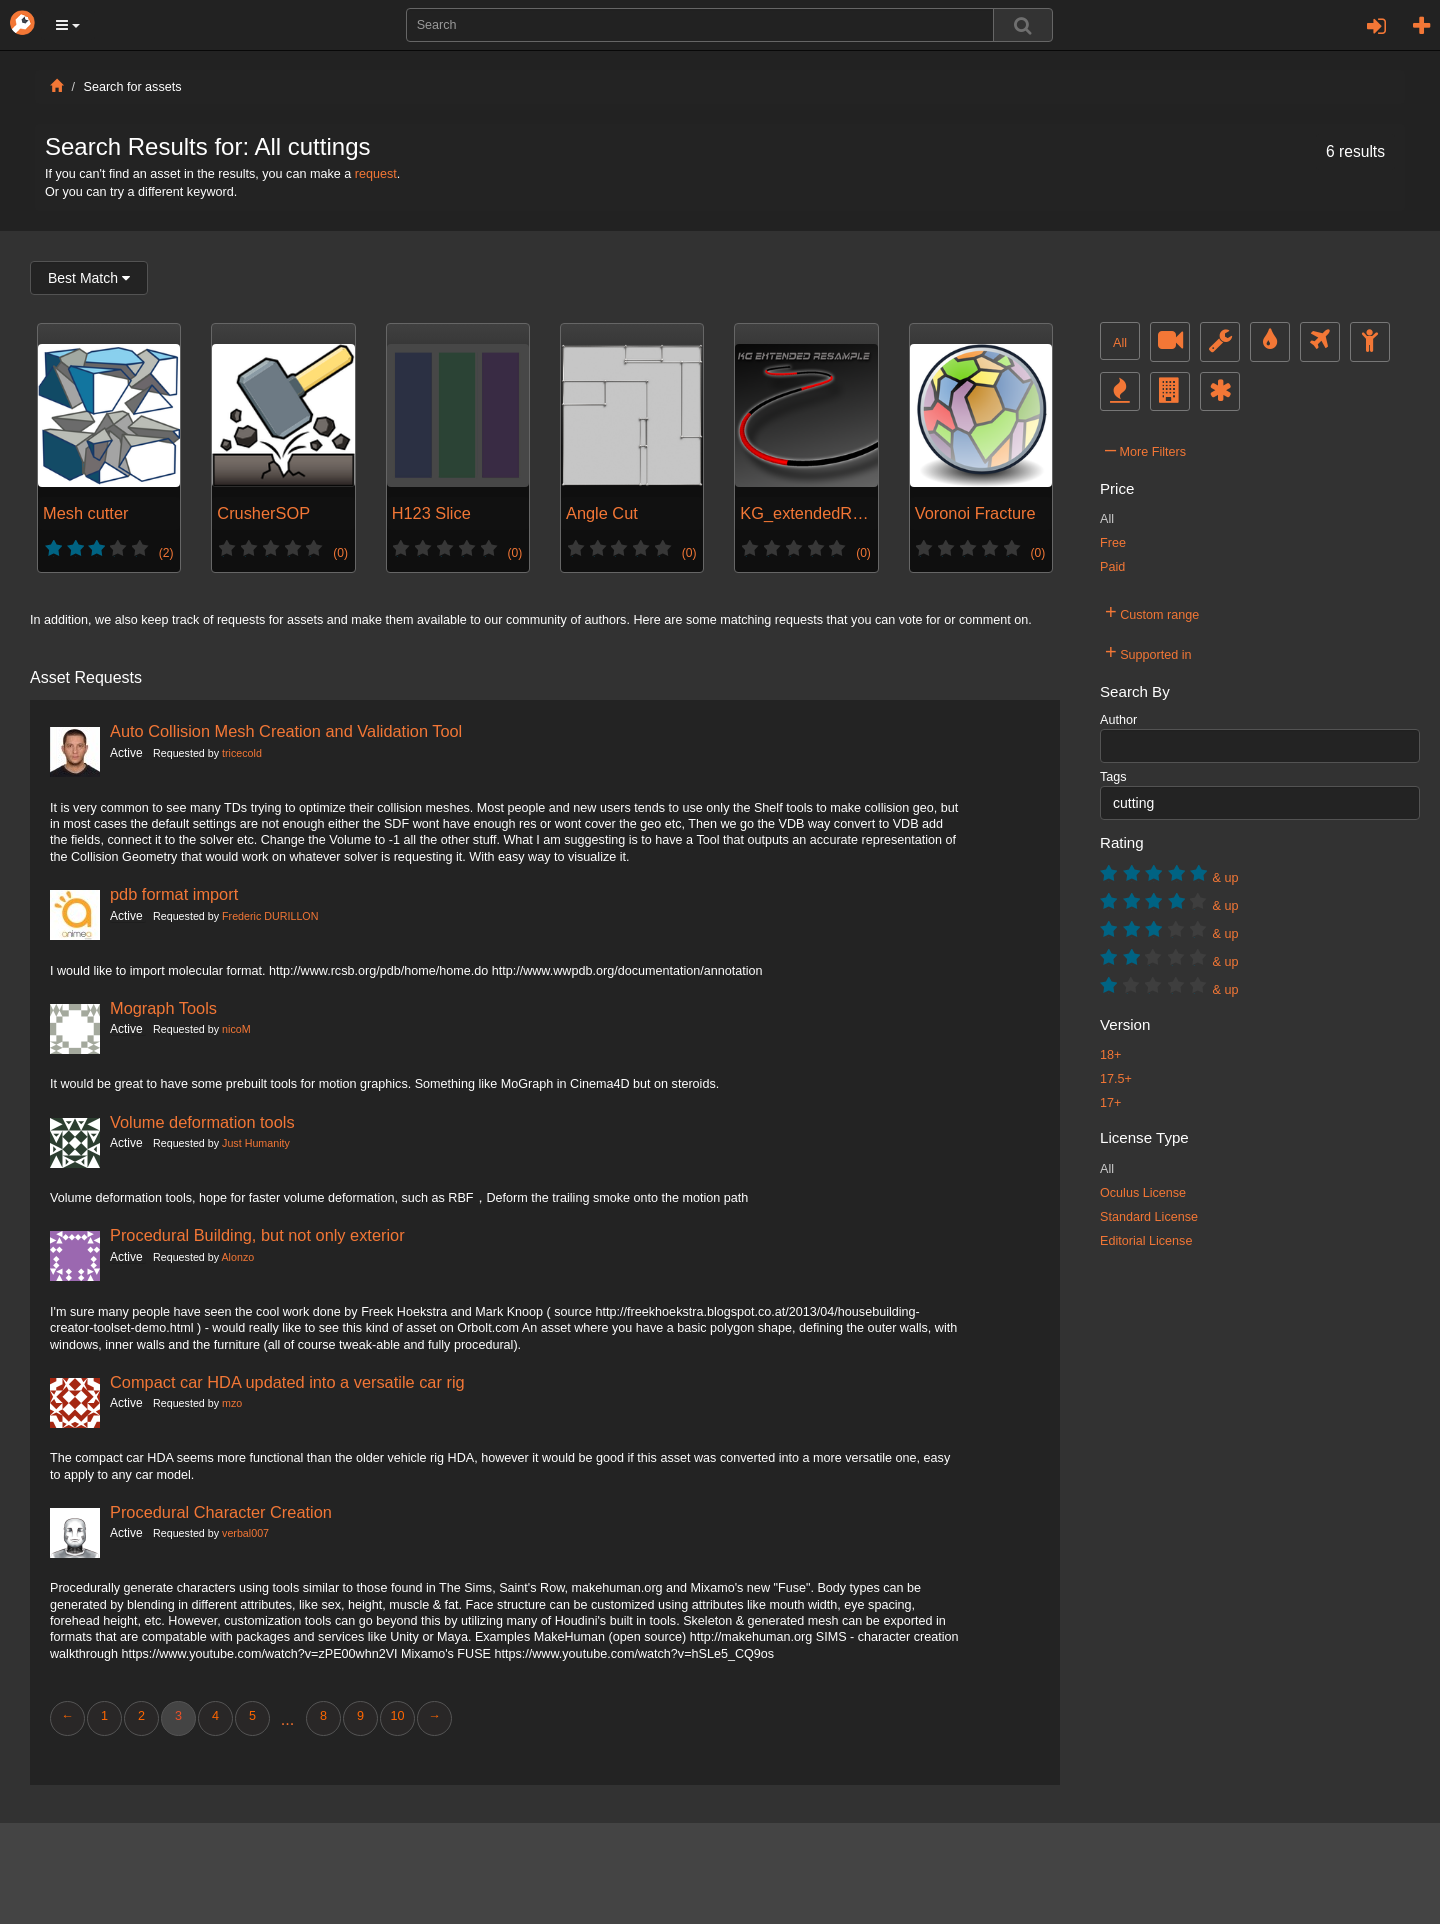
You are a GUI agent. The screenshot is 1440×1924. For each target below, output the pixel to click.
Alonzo (237, 1257)
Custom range (1152, 612)
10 (397, 1716)
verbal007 (245, 1533)
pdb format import (174, 894)
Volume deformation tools (202, 1122)
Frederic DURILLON (270, 916)
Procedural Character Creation (221, 1512)
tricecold (242, 753)
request (376, 174)
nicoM (236, 1029)
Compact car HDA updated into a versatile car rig (287, 1382)
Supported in (1148, 652)
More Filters (1145, 449)
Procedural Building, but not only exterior (257, 1235)
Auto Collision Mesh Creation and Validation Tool (286, 731)
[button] (68, 25)
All (1120, 343)
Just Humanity (256, 1143)
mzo (232, 1403)
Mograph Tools (163, 1008)
